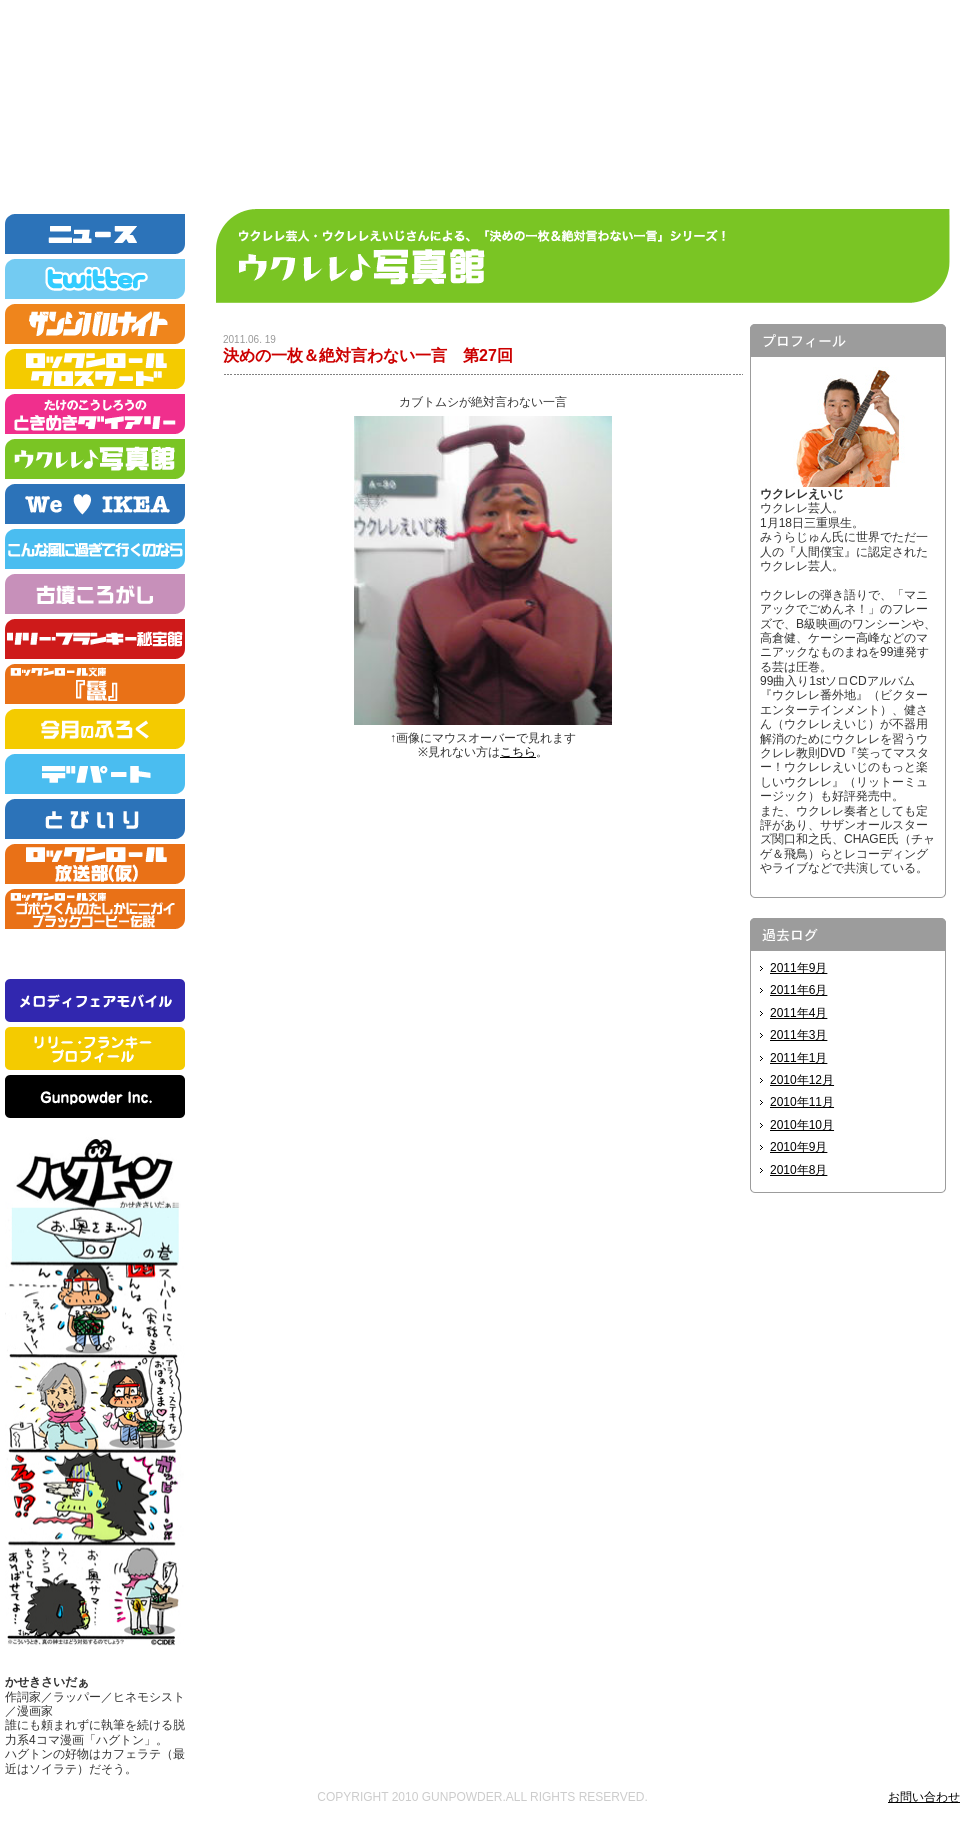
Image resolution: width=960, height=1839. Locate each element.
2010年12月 (802, 1080)
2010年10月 (802, 1125)
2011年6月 (798, 990)
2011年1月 (798, 1058)
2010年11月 (802, 1102)
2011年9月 (798, 968)
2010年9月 (798, 1147)
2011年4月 (798, 1013)
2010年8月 (798, 1170)
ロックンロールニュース (480, 99)
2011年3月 (798, 1035)
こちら (518, 752)
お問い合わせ (924, 1797)
